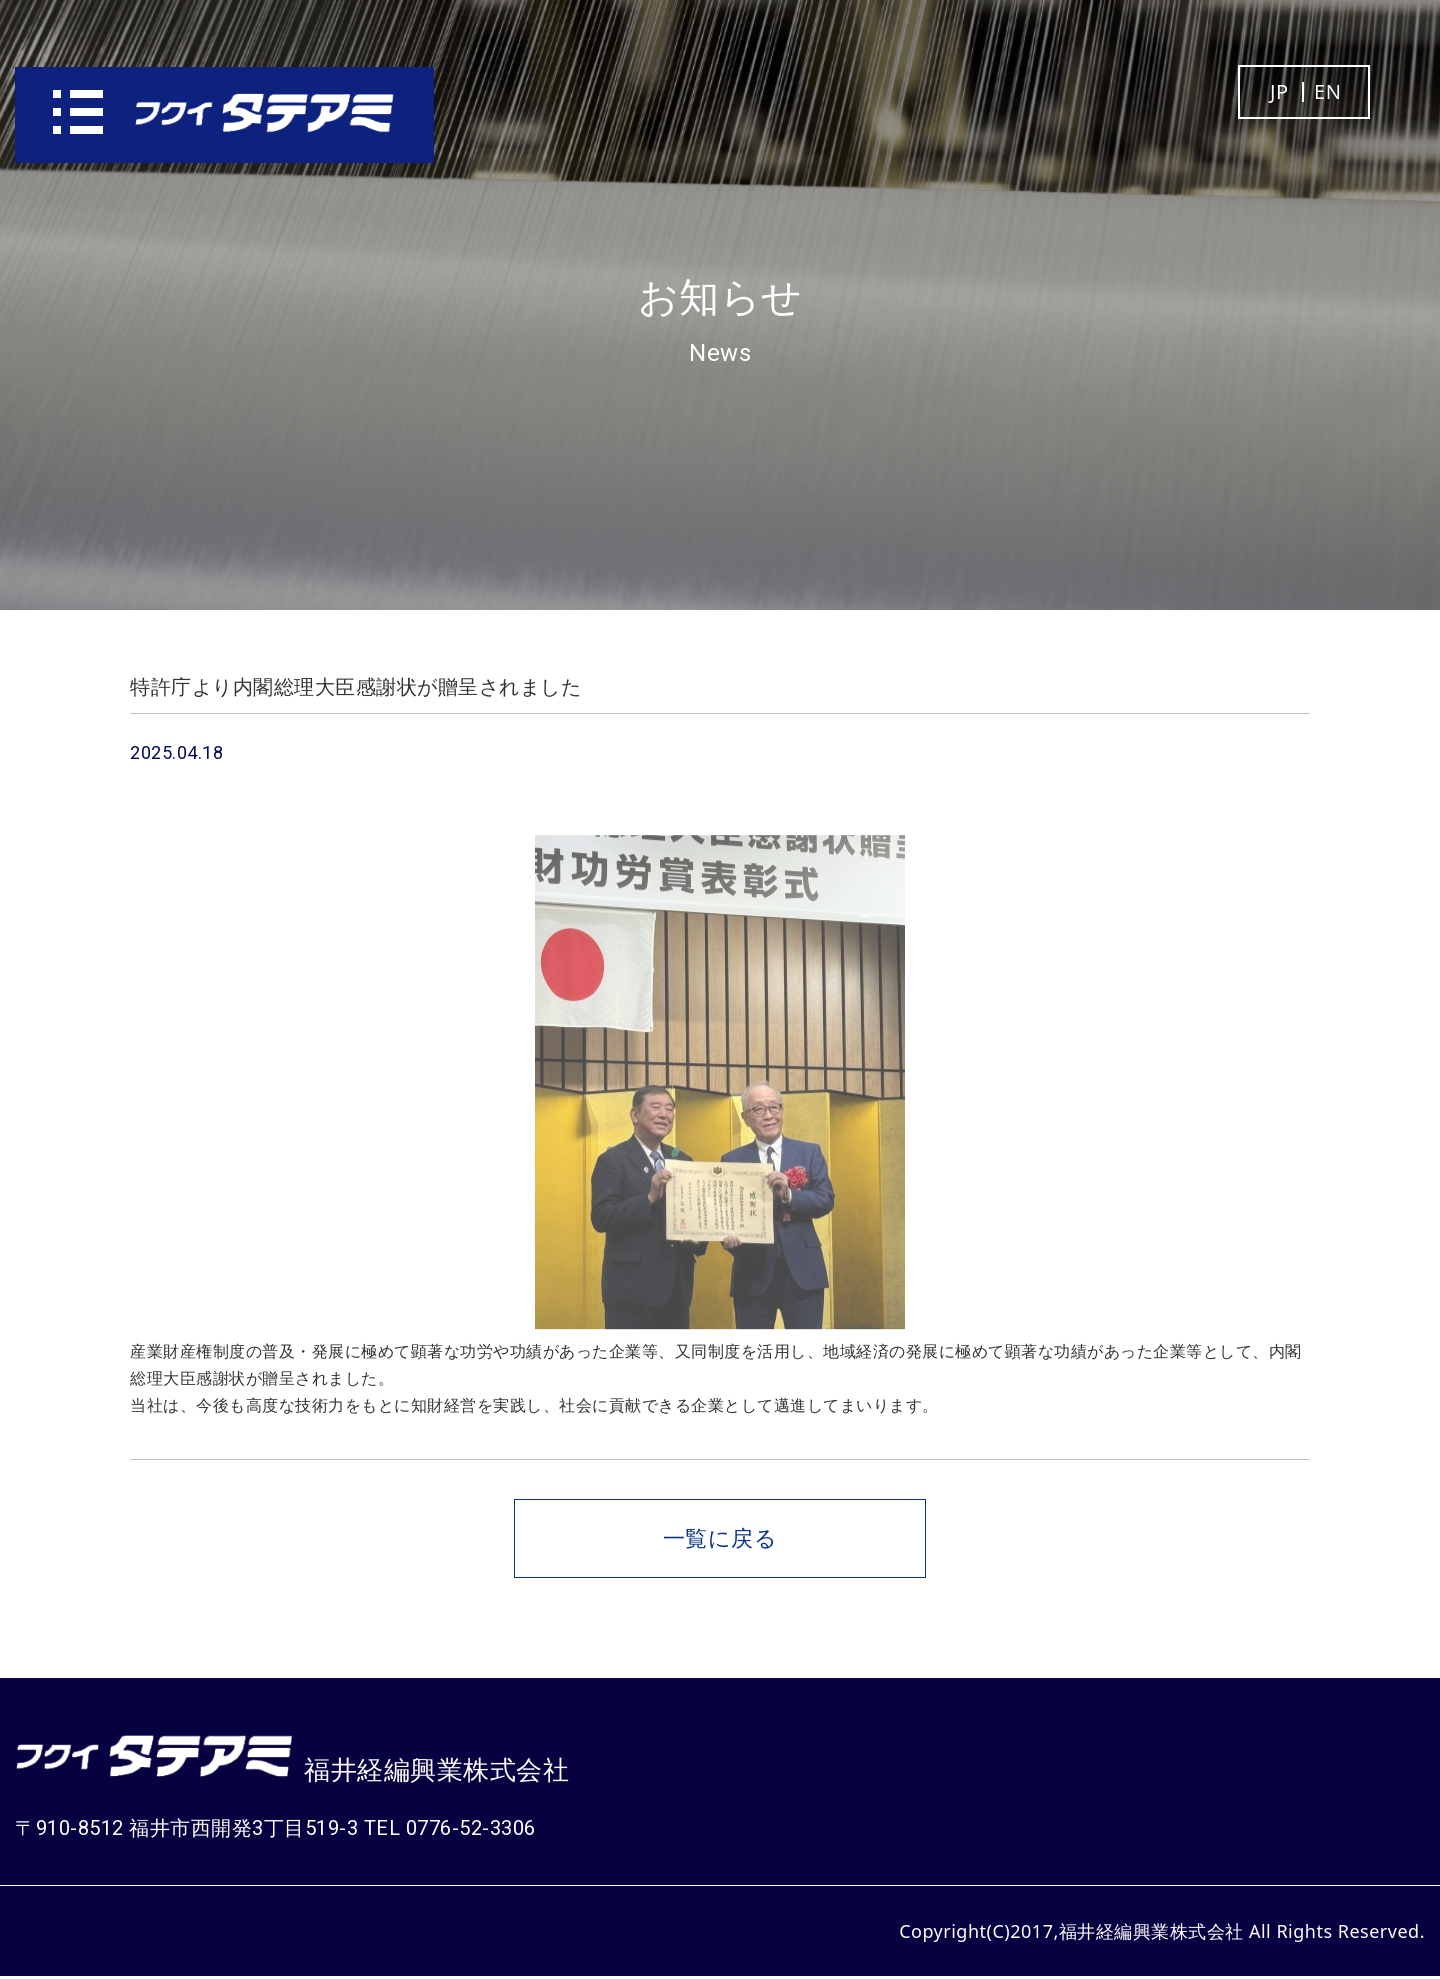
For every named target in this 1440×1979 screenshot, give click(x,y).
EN (1327, 92)
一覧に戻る (720, 1539)
